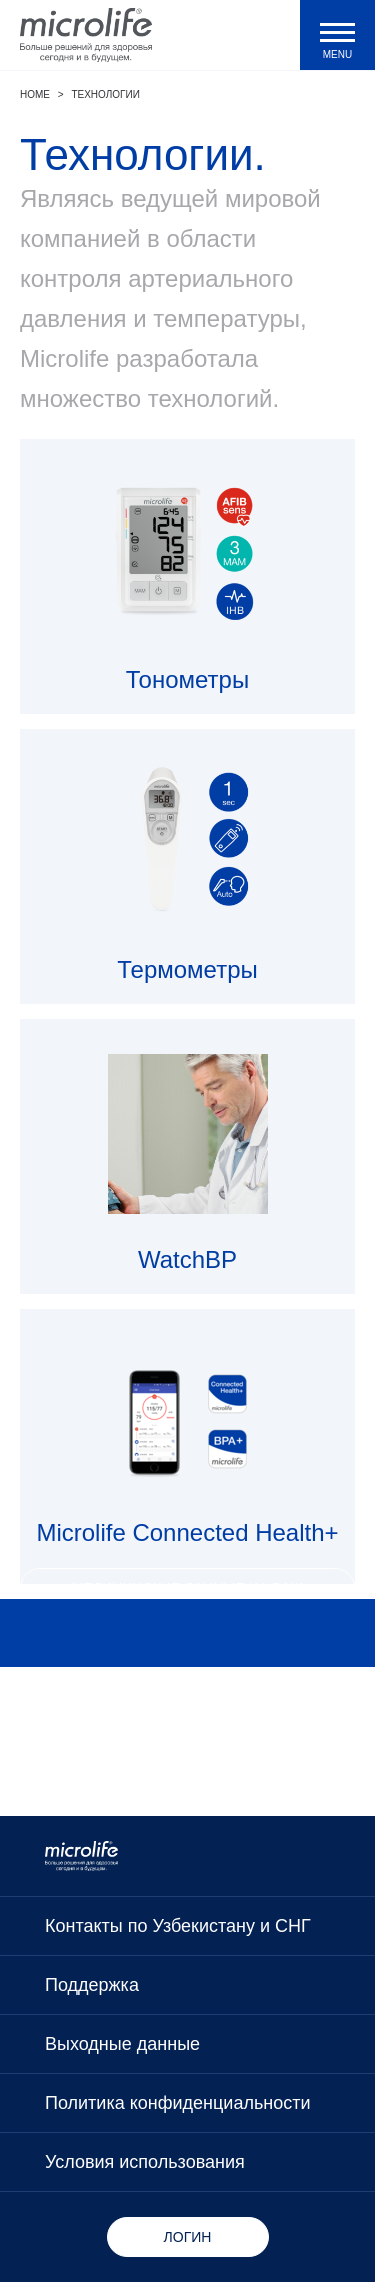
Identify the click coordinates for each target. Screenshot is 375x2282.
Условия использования (145, 2162)
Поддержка (92, 1985)
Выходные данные (122, 2044)
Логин (188, 2237)
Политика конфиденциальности (178, 2103)
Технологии (105, 94)
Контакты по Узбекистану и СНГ (178, 1926)
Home (35, 94)
